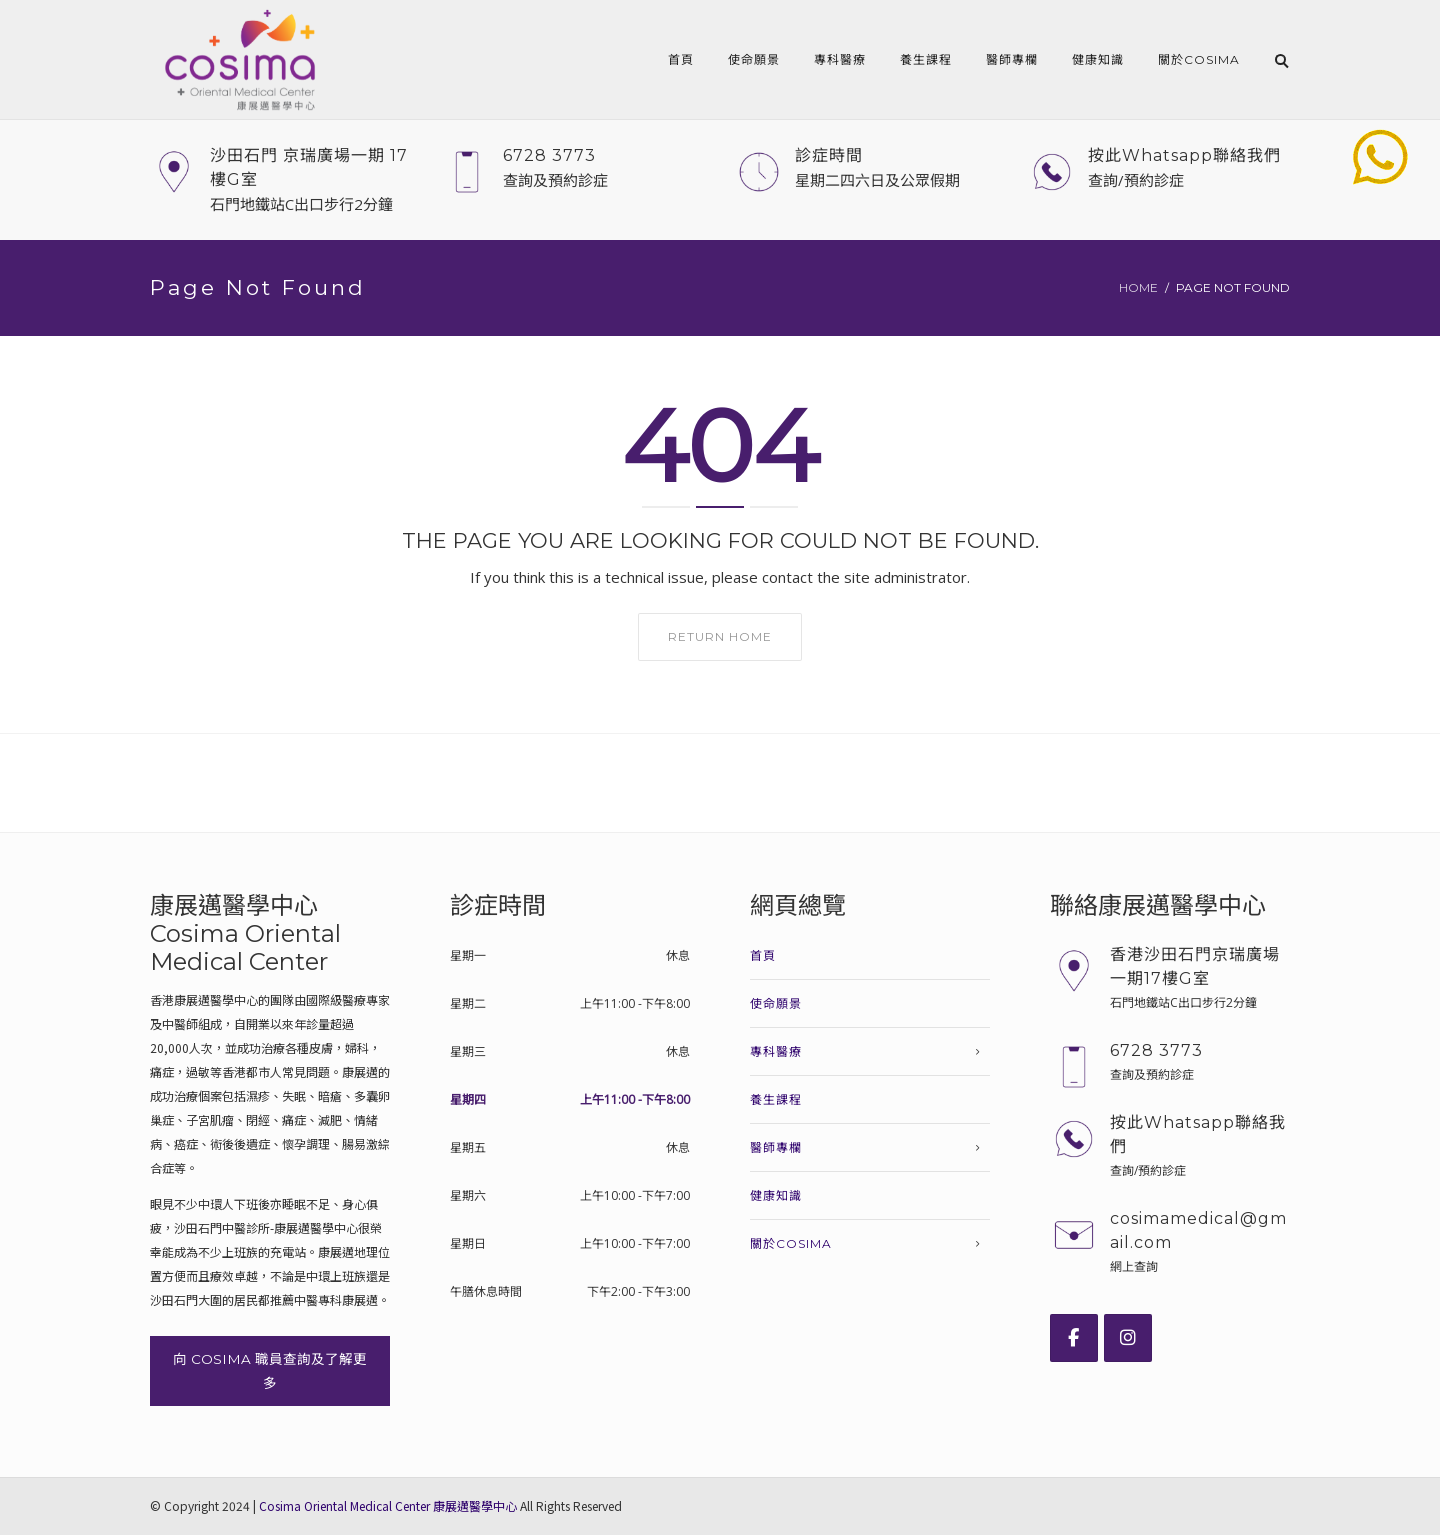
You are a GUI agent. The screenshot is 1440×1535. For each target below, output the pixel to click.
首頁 (681, 59)
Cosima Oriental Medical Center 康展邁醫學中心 (388, 1505)
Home (1138, 287)
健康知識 (1098, 59)
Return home (720, 636)
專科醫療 (840, 59)
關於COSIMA (1199, 59)
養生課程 (926, 59)
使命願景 (754, 59)
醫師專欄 (1012, 59)
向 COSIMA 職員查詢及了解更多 (270, 1371)
